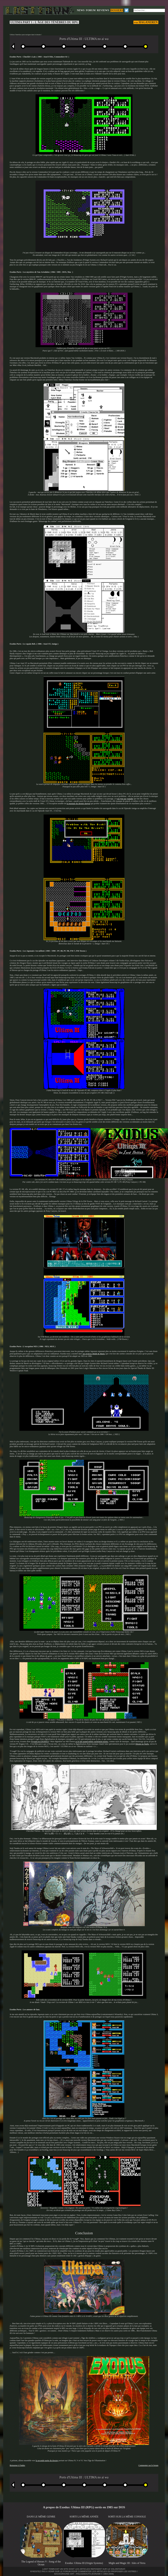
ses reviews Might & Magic (94, 1354)
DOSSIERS (116, 10)
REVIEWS (103, 10)
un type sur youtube (125, 799)
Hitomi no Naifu (142, 1744)
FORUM (90, 10)
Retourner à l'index (17, 2465)
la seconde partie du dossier (47, 2460)
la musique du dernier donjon (78, 803)
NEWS (80, 10)
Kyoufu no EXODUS (40, 1741)
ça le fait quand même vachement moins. (91, 1741)
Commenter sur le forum (148, 2465)
